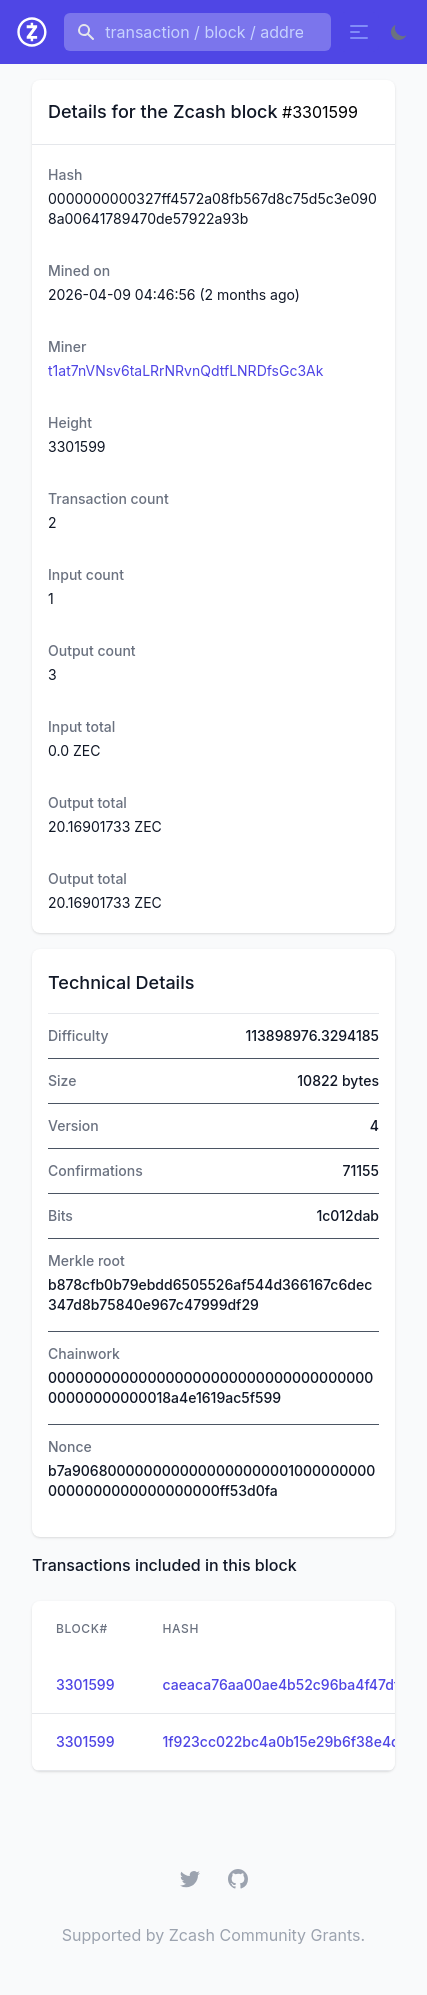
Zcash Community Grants (265, 1935)
